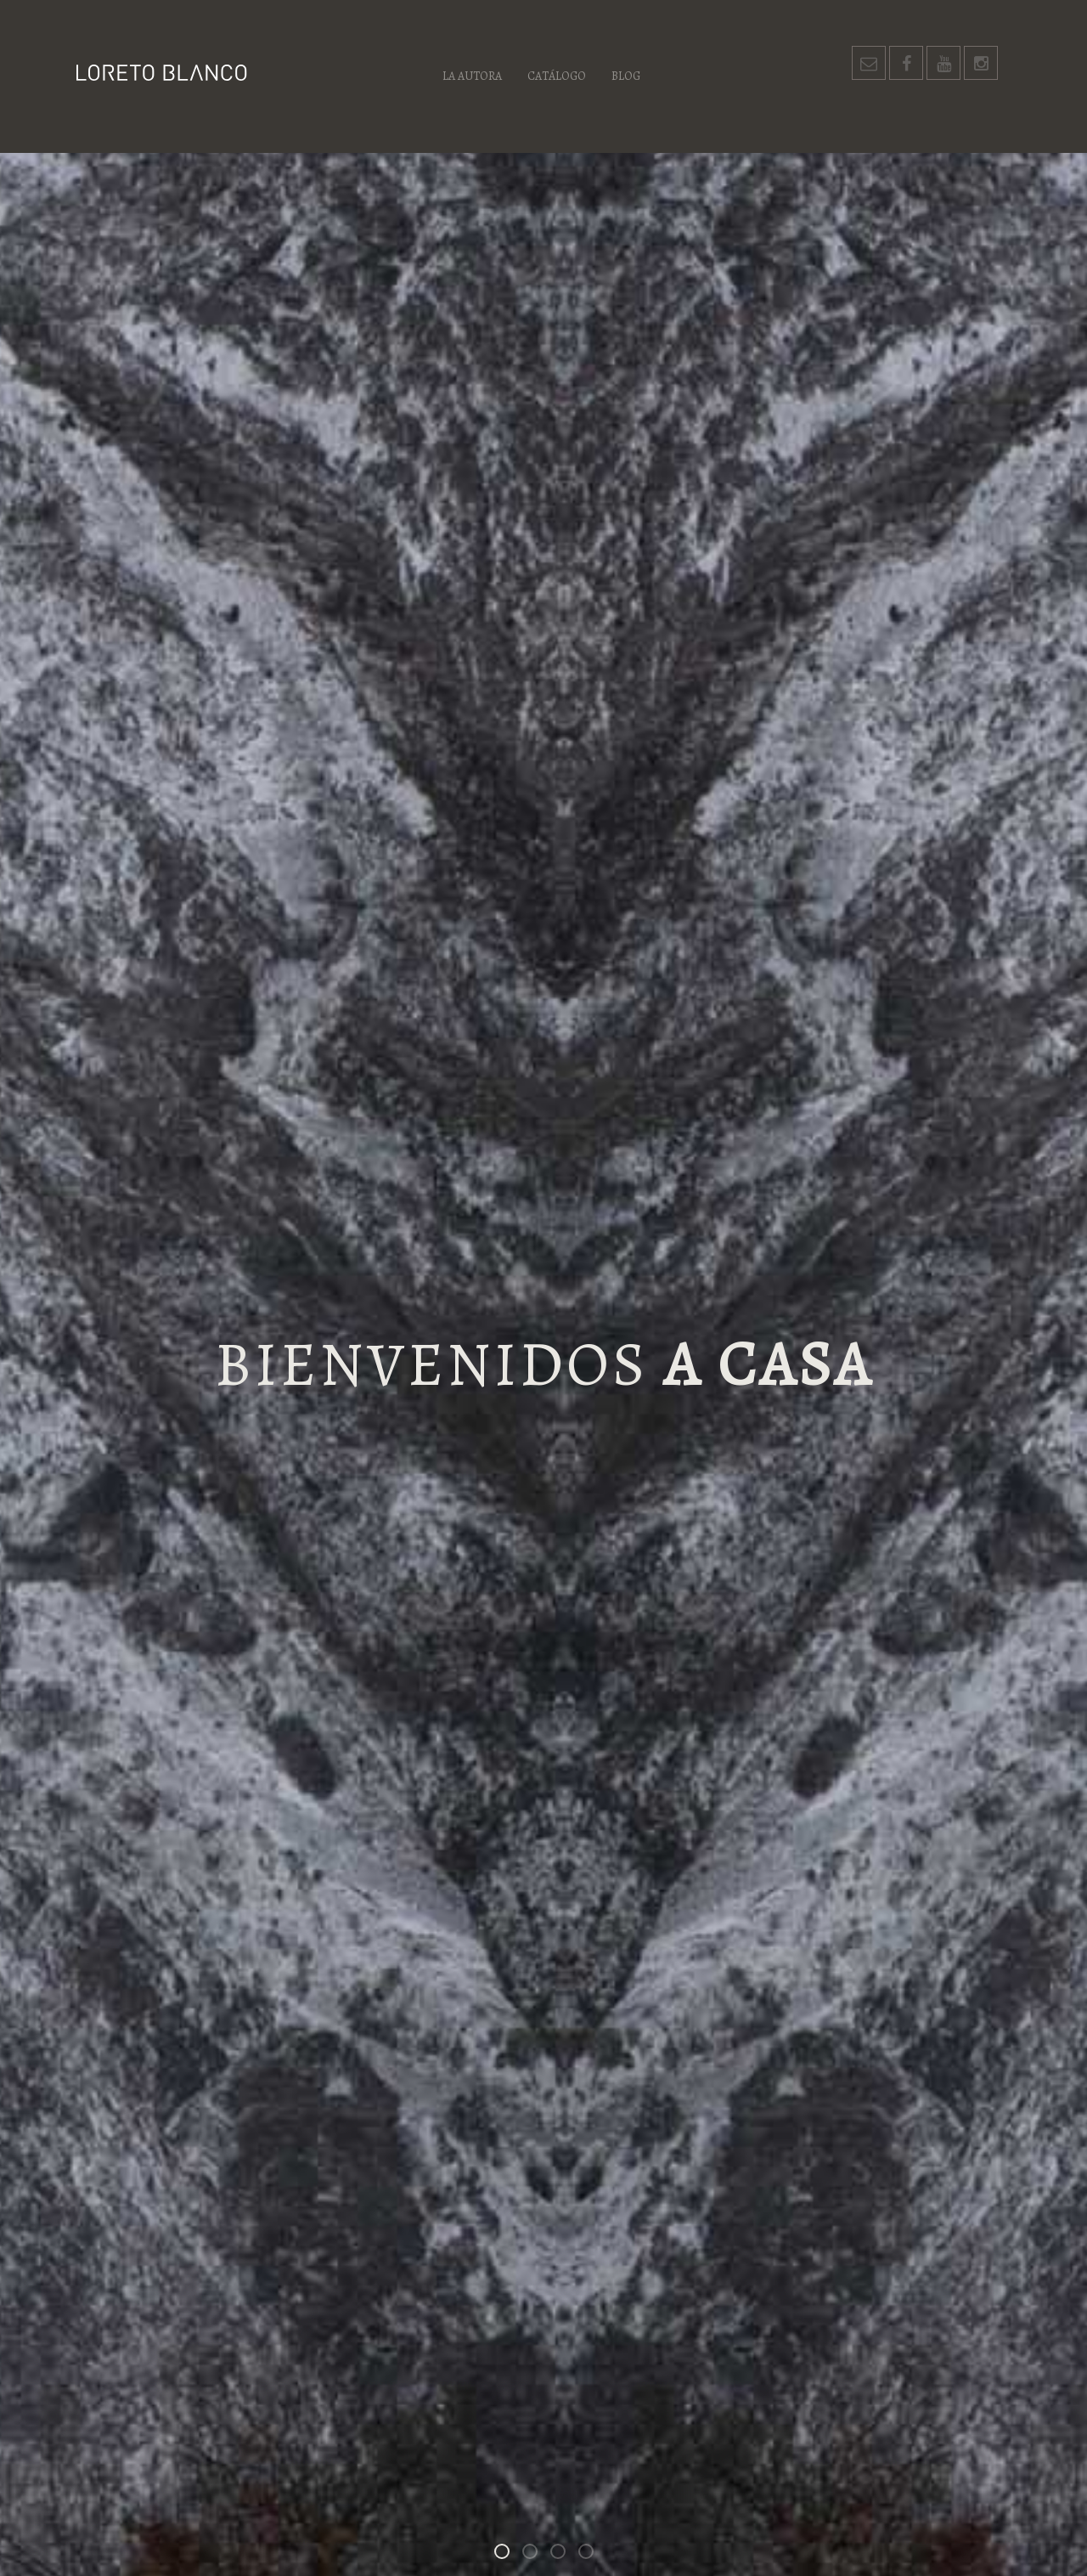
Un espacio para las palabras (593, 2554)
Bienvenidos (509, 2554)
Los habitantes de (565, 2554)
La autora (472, 76)
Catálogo (556, 76)
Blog (625, 76)
